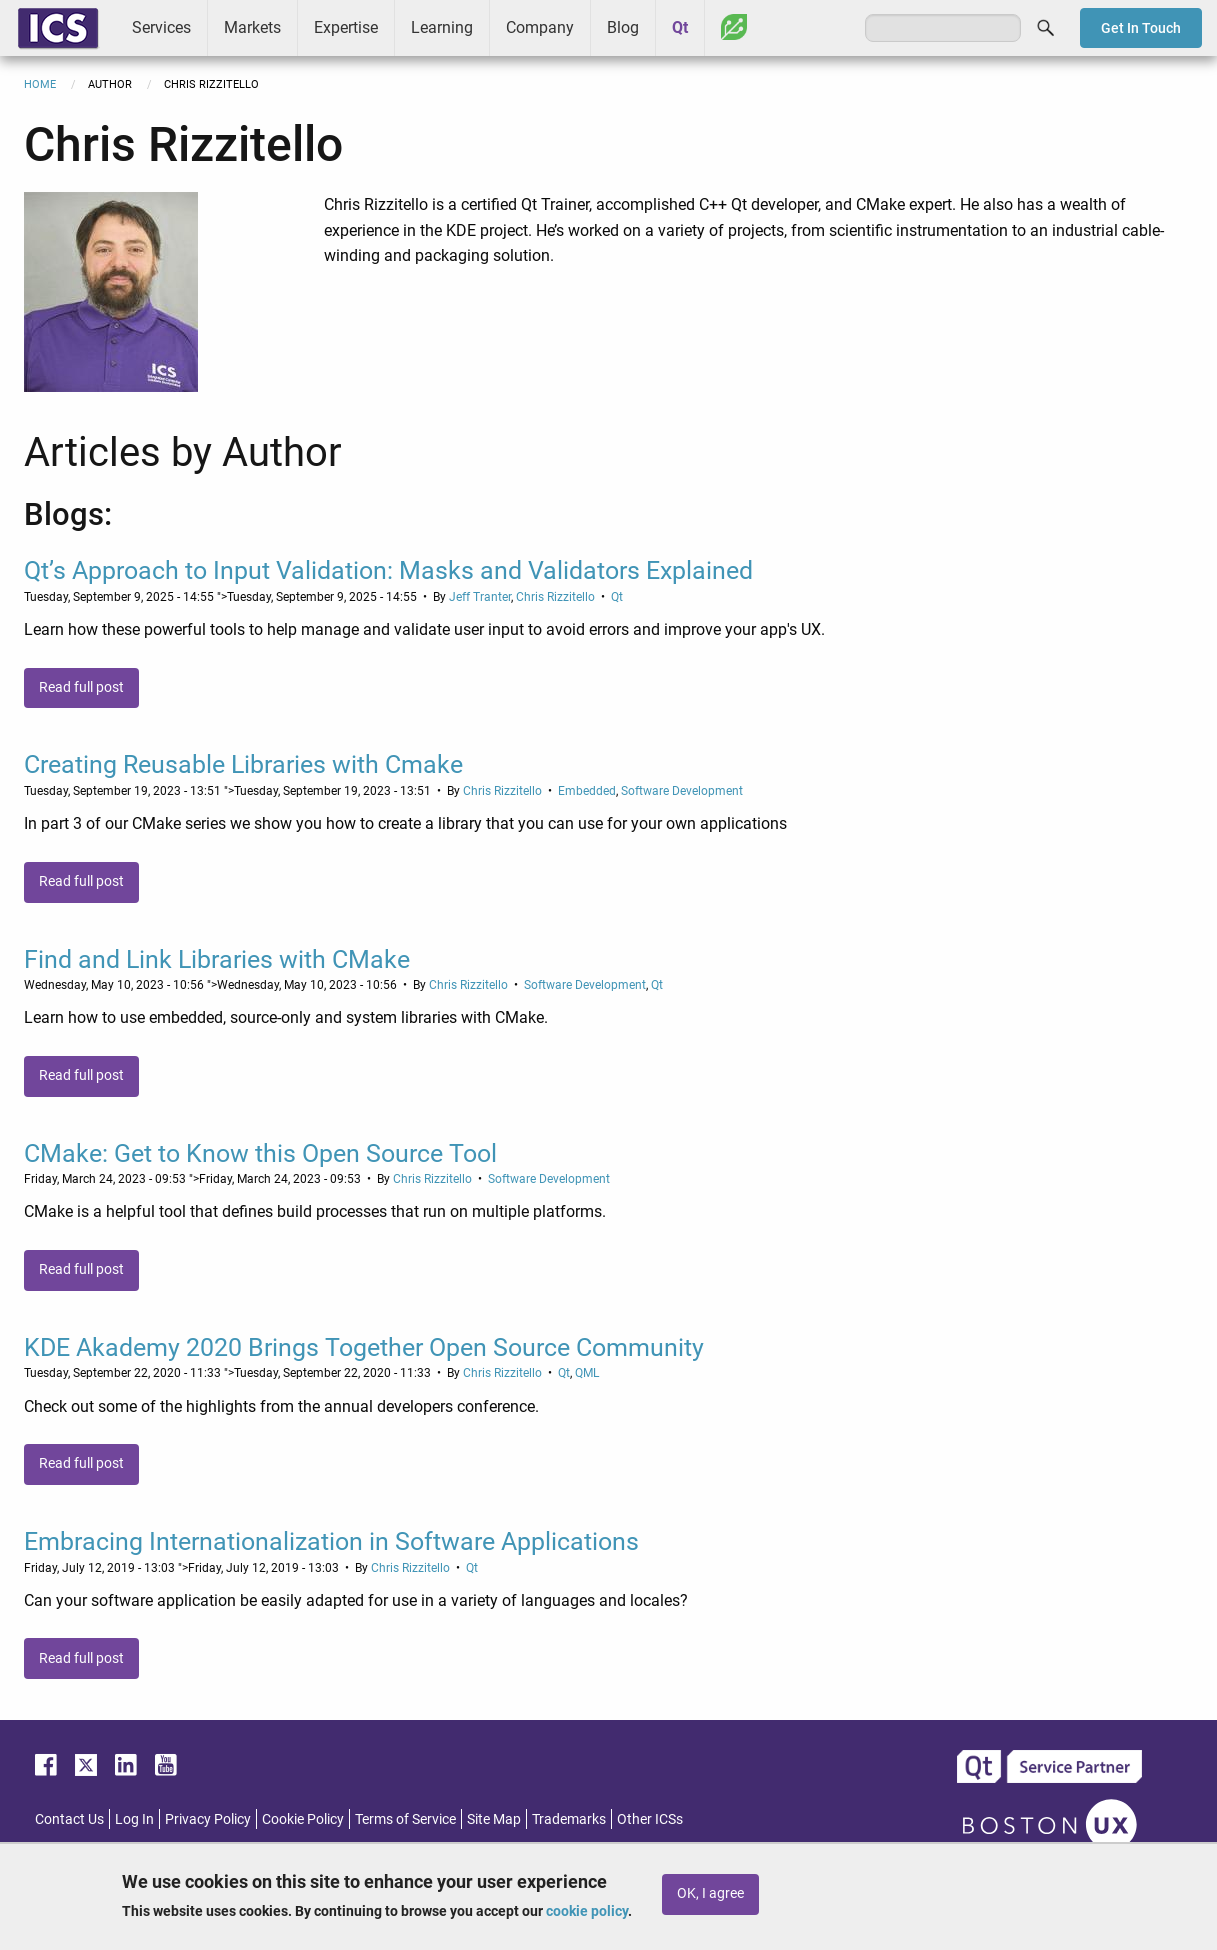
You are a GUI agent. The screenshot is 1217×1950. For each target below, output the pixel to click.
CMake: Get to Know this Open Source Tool (260, 1153)
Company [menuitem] (540, 27)
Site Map (494, 1819)
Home (40, 84)
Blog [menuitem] (623, 27)
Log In (134, 1819)
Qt (617, 597)
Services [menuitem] (161, 27)
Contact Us (69, 1819)
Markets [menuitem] (252, 27)
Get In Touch (1141, 28)
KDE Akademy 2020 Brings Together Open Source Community (364, 1347)
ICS (58, 28)
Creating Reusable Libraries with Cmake (243, 764)
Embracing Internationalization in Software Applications (331, 1541)
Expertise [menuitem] (346, 27)
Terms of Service (405, 1819)
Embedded (587, 791)
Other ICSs (650, 1819)
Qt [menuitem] (680, 27)
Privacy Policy (208, 1819)
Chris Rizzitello (555, 597)
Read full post (81, 687)
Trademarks (569, 1819)
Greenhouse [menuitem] (734, 27)
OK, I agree (710, 1893)
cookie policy (587, 1911)
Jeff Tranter (480, 597)
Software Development (682, 791)
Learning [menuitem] (442, 27)
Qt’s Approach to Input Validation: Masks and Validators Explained (388, 570)
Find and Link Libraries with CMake (217, 959)
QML (587, 1373)
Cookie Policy (303, 1819)
